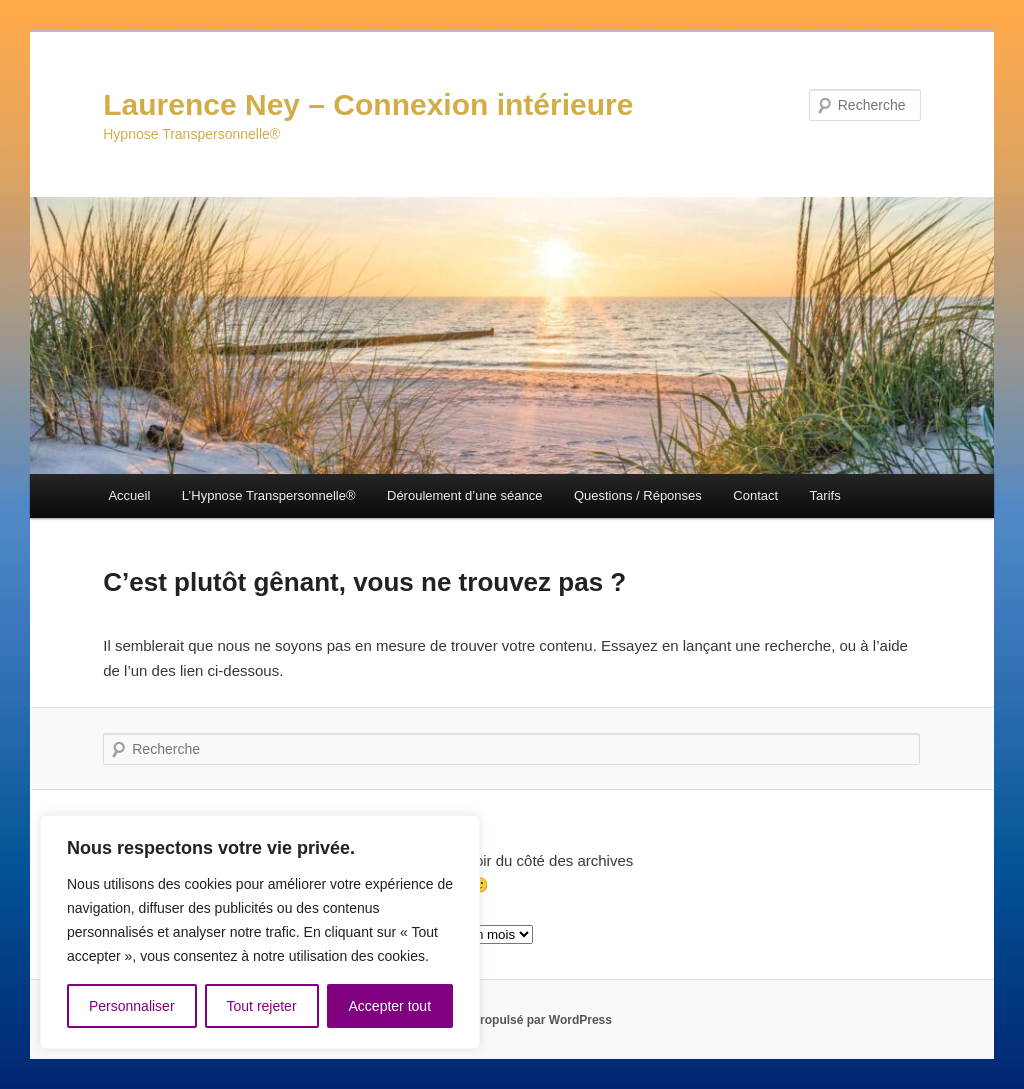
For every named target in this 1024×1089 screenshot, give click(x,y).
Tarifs (825, 495)
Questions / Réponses (638, 495)
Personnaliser (132, 1006)
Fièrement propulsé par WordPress (512, 1020)
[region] (260, 932)
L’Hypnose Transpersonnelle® (269, 495)
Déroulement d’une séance (464, 495)
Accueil (129, 495)
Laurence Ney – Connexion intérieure (368, 104)
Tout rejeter (262, 1006)
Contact (755, 495)
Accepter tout (390, 1006)
